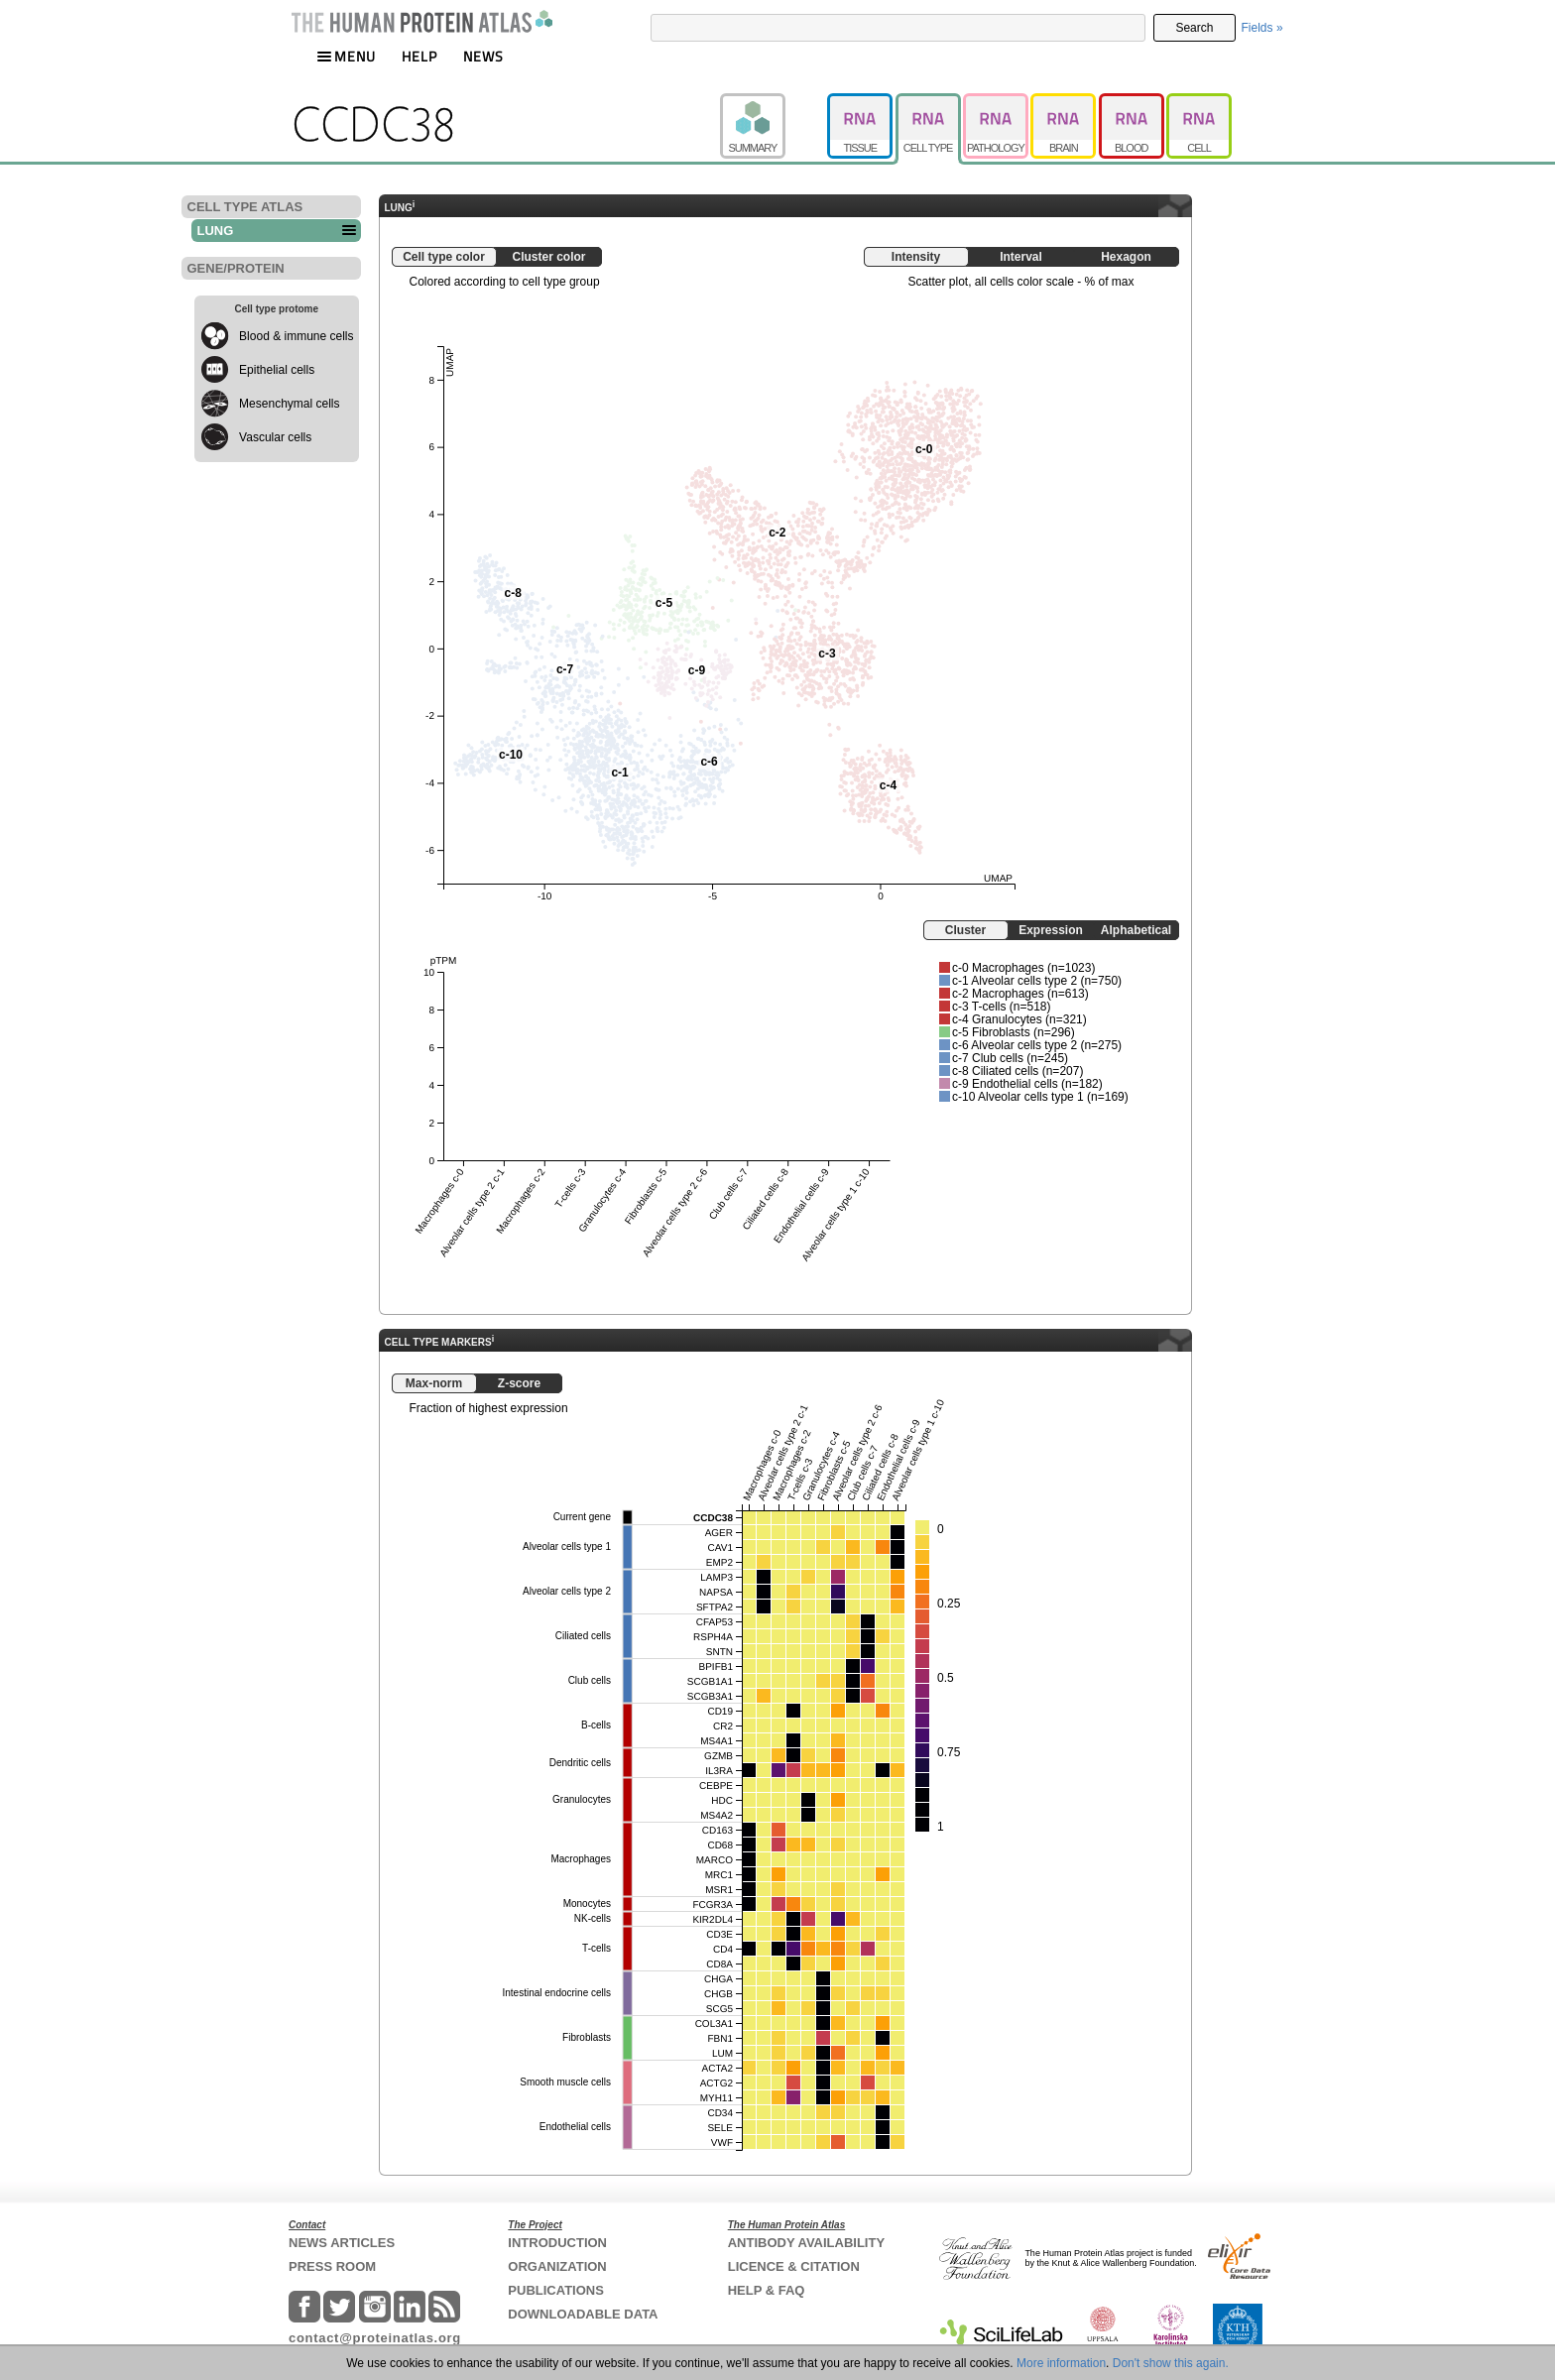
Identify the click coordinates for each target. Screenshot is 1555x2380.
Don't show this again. (1171, 2363)
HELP (419, 56)
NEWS (483, 56)
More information (1061, 2363)
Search (1194, 28)
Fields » (1262, 28)
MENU (346, 56)
